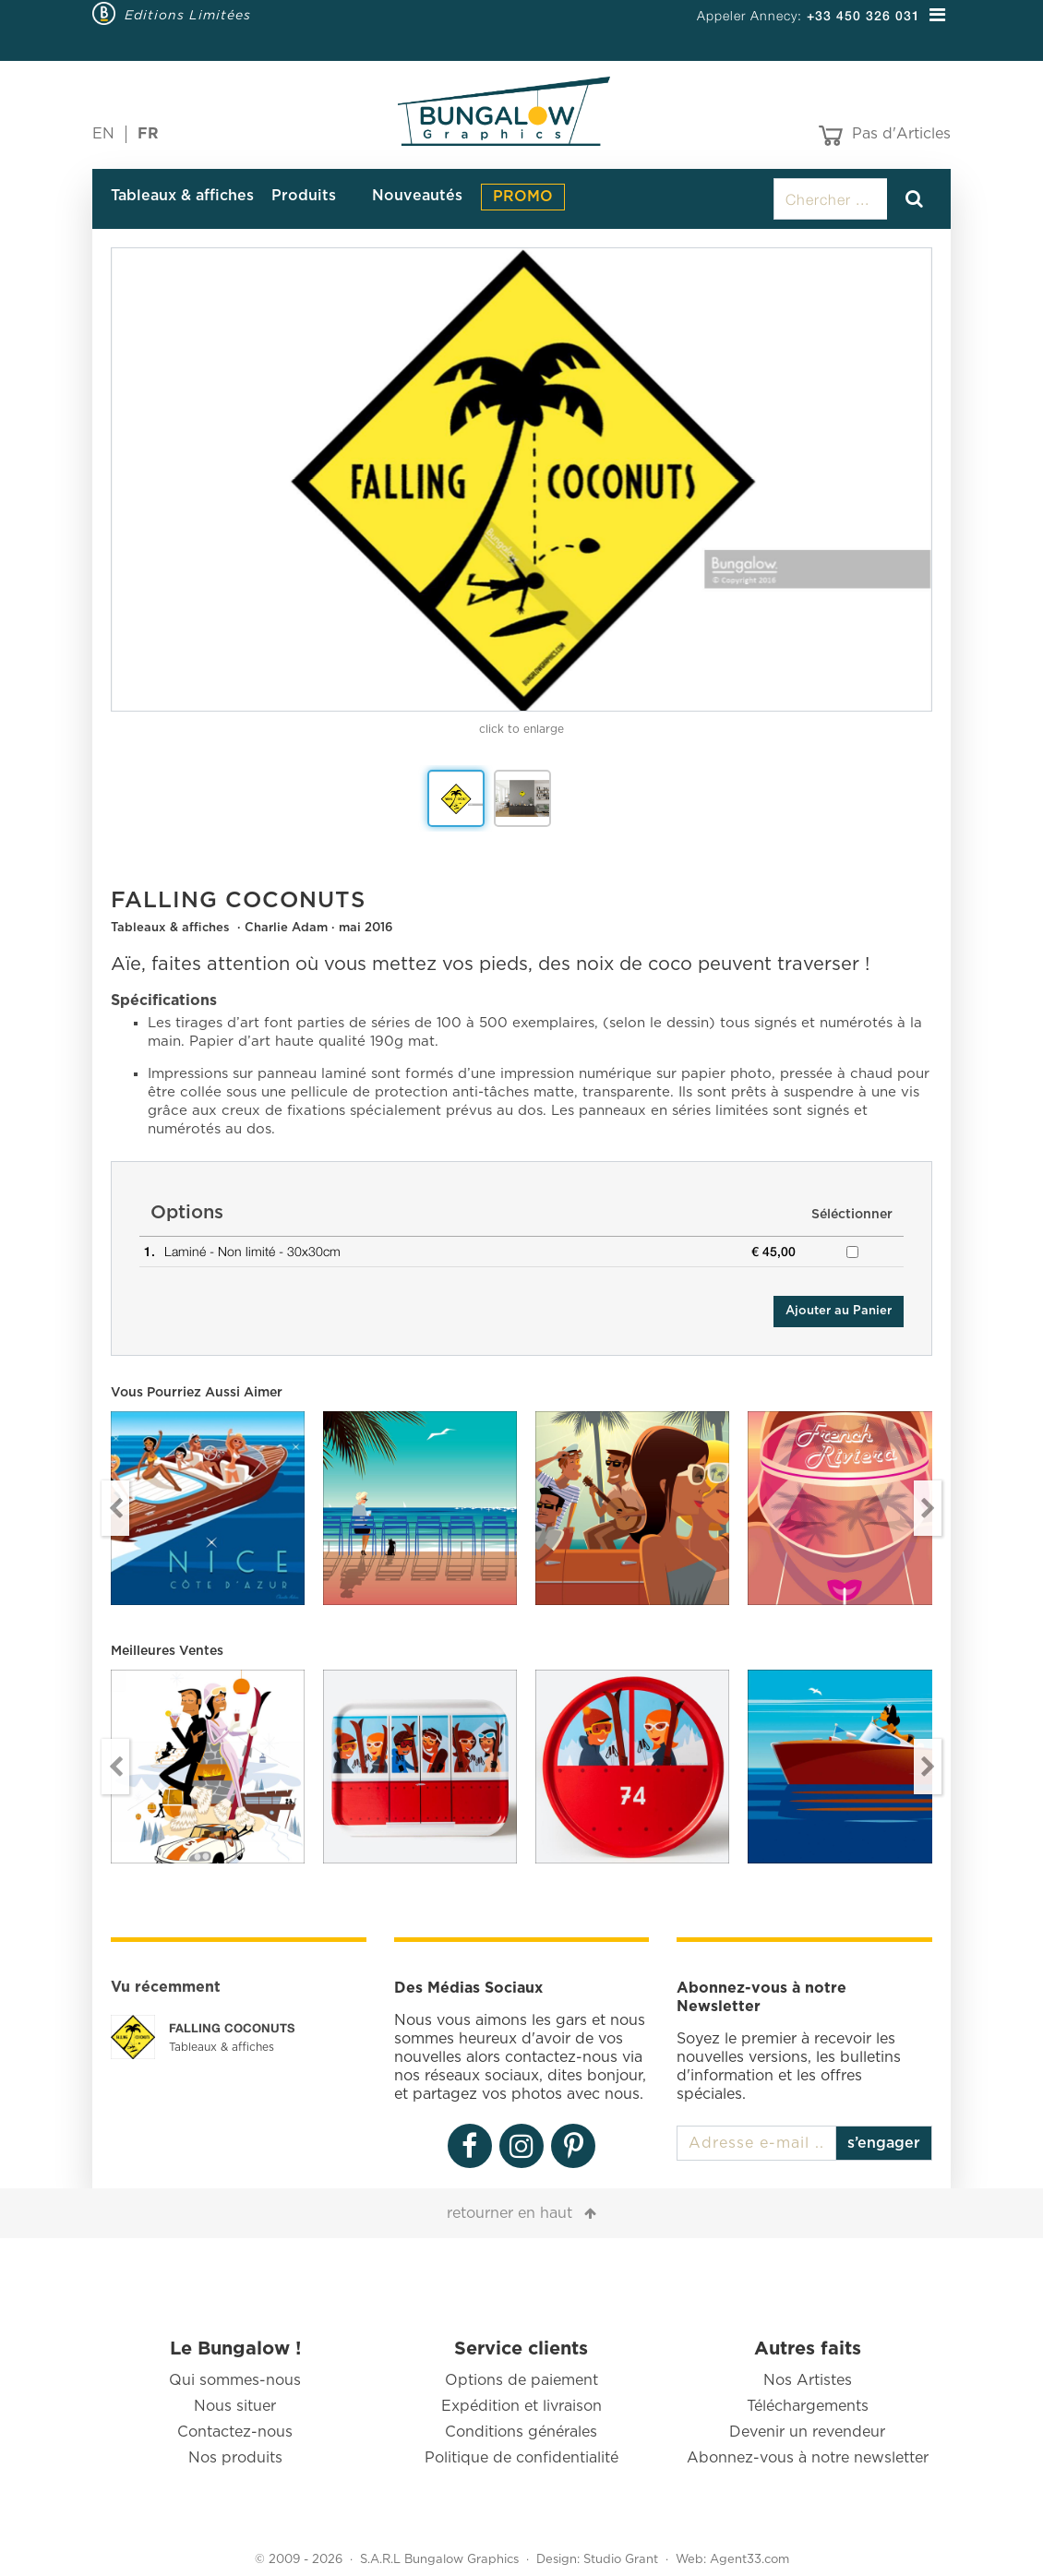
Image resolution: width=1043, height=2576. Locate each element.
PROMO (523, 196)
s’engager (883, 2143)
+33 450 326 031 (863, 15)
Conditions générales (521, 2432)
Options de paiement (521, 2380)
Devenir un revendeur (807, 2432)
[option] (521, 479)
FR (148, 133)
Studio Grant (620, 2560)
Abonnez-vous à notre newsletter (808, 2457)
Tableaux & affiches (182, 195)
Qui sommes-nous (235, 2380)
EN (103, 133)
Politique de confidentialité (521, 2457)
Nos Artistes (807, 2380)
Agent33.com (749, 2560)
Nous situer (235, 2406)
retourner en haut (509, 2213)
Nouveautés (417, 195)
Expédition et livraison (521, 2406)
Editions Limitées (188, 14)
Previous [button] (115, 1508)
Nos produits (235, 2457)
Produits (303, 195)
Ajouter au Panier (838, 1311)
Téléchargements (808, 2406)
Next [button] (927, 1508)
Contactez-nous (235, 2432)
